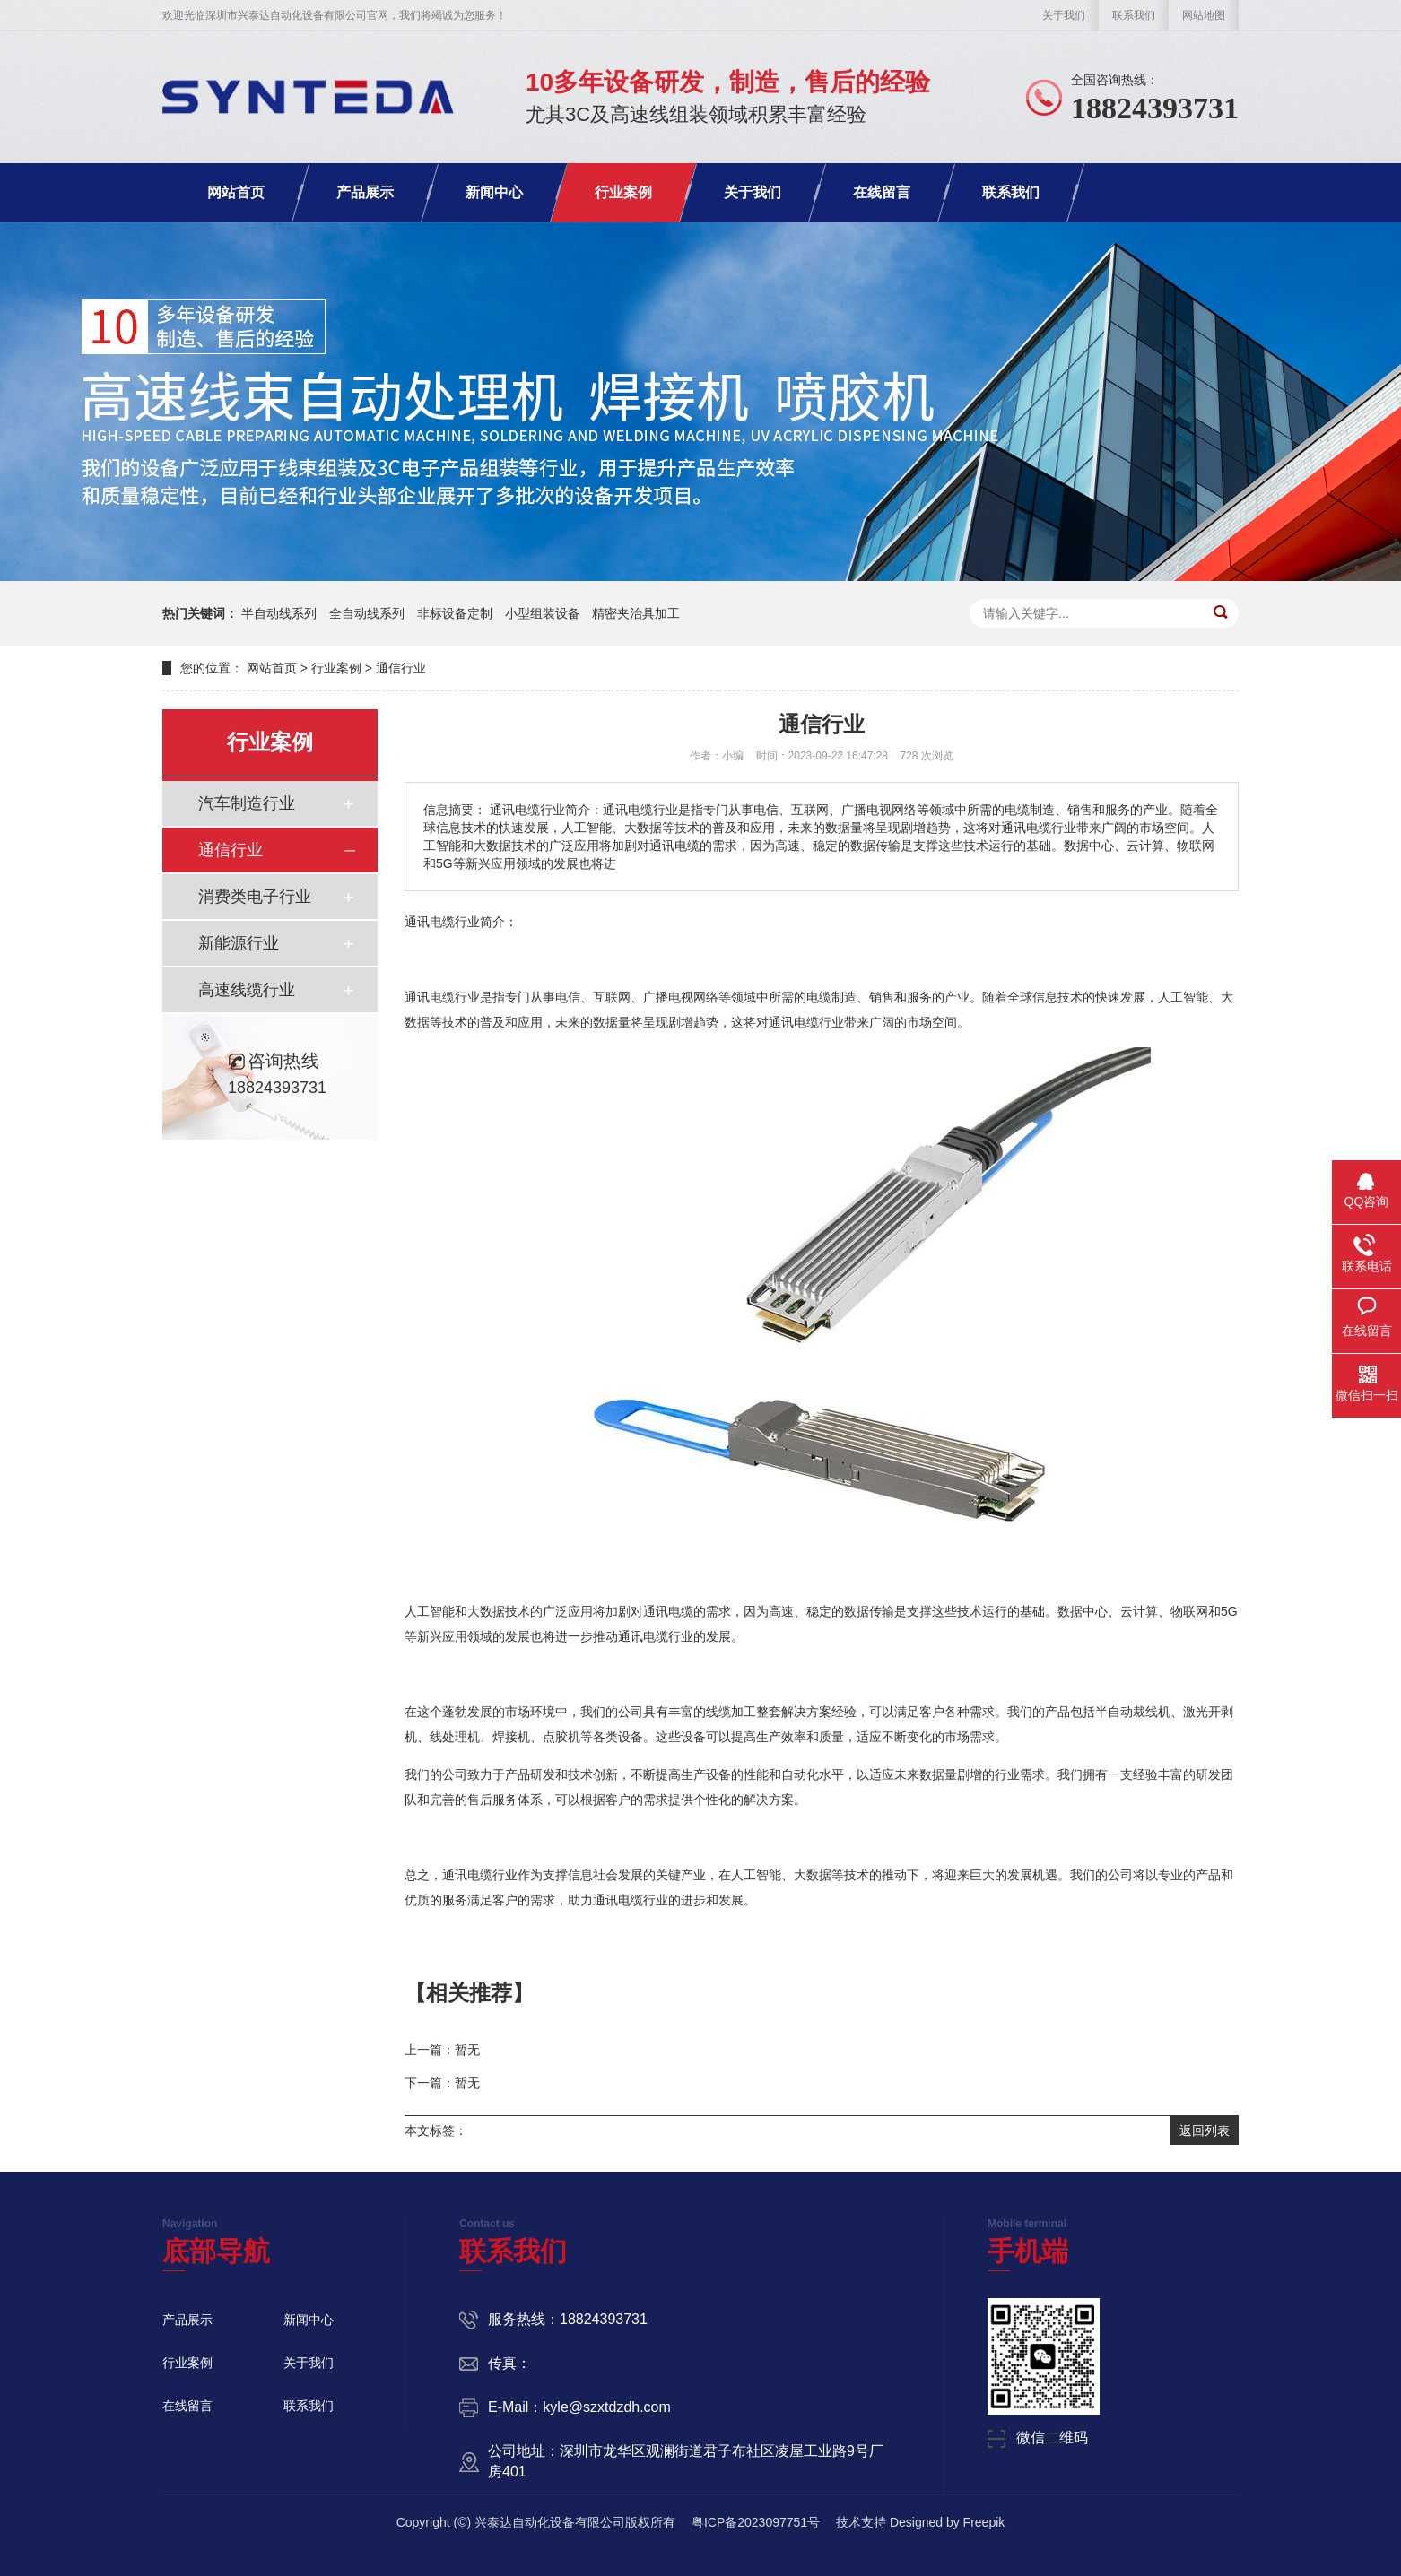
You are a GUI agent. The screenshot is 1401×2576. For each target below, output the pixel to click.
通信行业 (401, 668)
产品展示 (365, 192)
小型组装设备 (542, 613)
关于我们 (1063, 15)
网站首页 (236, 192)
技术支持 (861, 2522)
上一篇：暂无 (442, 2050)
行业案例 (623, 192)
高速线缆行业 (246, 990)
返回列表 (1204, 2130)
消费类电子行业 (254, 897)
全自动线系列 (367, 613)
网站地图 (1203, 15)
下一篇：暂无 (442, 2083)
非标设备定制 (454, 613)
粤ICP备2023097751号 (756, 2522)
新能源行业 (238, 943)
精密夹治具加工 (636, 613)
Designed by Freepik (947, 2522)
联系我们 (1133, 15)
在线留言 (881, 192)
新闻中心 (494, 192)
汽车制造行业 (246, 803)
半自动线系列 (279, 613)
